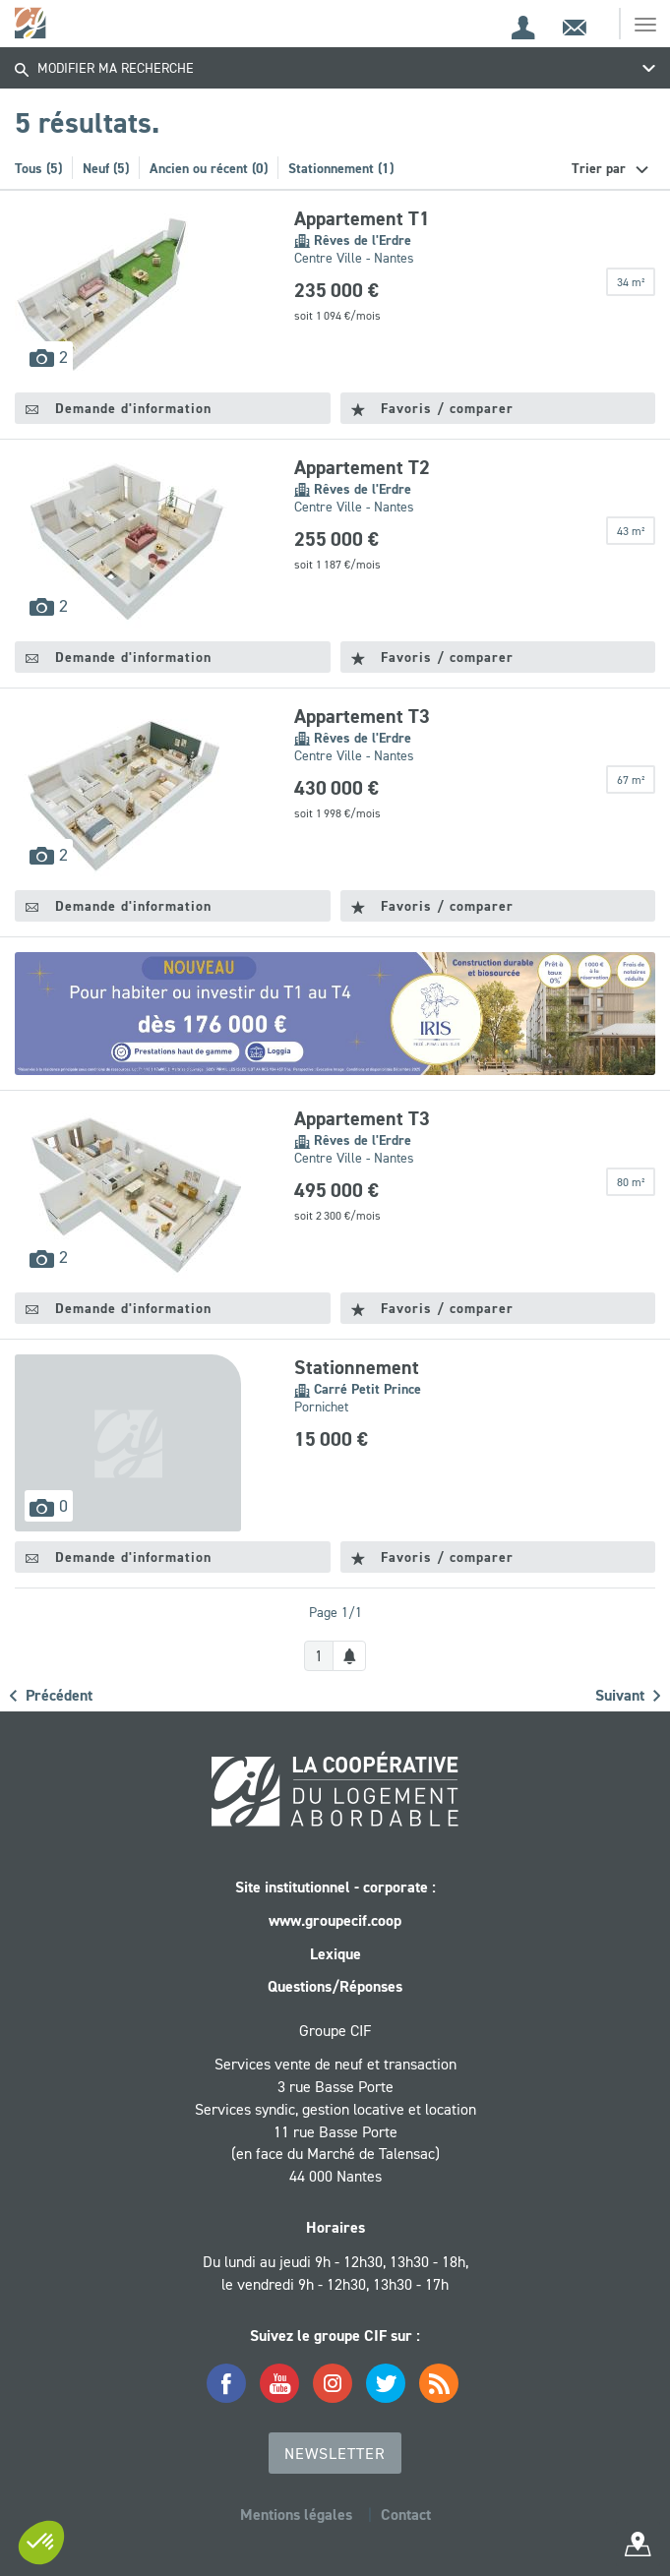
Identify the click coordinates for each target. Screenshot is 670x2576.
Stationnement (356, 1367)
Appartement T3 (362, 716)
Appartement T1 (362, 218)
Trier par (601, 168)
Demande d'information (119, 408)
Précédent (51, 1695)
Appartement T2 (362, 467)
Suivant (627, 1695)
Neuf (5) (106, 168)
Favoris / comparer (432, 408)
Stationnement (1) (341, 168)
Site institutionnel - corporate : (335, 1887)
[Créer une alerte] (349, 1656)
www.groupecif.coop (335, 1920)
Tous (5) (38, 168)
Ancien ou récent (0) (209, 168)
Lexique (335, 1954)
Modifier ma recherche (104, 68)
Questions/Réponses (335, 1986)
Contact (406, 2514)
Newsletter (335, 2453)
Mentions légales (296, 2514)
